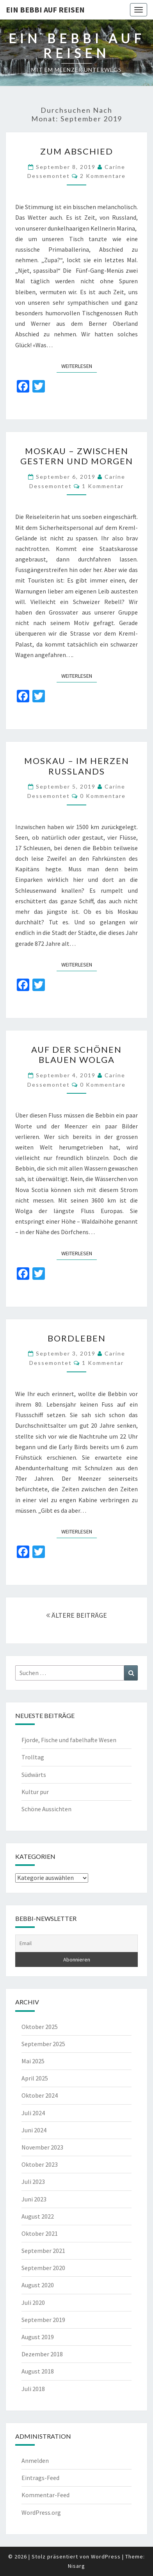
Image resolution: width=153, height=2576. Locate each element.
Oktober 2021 (39, 2233)
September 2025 (43, 2044)
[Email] (76, 1943)
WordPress (106, 2556)
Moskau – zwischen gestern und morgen (76, 456)
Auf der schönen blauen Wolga (76, 1054)
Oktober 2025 (39, 2027)
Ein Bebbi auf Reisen (45, 9)
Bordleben (77, 1338)
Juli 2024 (33, 2113)
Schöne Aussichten (46, 1809)
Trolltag (32, 1757)
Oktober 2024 (39, 2095)
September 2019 (43, 2320)
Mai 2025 (32, 2061)
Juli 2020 (33, 2302)
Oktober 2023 (39, 2164)
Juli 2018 (33, 2389)
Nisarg (76, 2565)
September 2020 (43, 2268)
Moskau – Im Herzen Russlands (76, 765)
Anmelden (35, 2460)
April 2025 (34, 2078)
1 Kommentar (103, 486)
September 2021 (43, 2250)
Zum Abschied (76, 151)
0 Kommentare (103, 795)
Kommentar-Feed (45, 2495)
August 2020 (37, 2285)
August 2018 (37, 2371)
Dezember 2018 (42, 2354)
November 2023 (42, 2147)
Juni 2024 (33, 2130)
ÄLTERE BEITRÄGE (76, 1615)
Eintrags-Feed (40, 2478)
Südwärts (33, 1774)
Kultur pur (35, 1792)
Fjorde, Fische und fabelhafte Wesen (68, 1740)
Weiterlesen (79, 366)
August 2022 (37, 2216)
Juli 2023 (33, 2181)
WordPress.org (41, 2512)
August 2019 (37, 2337)
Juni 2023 (33, 2199)
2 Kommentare (103, 175)
